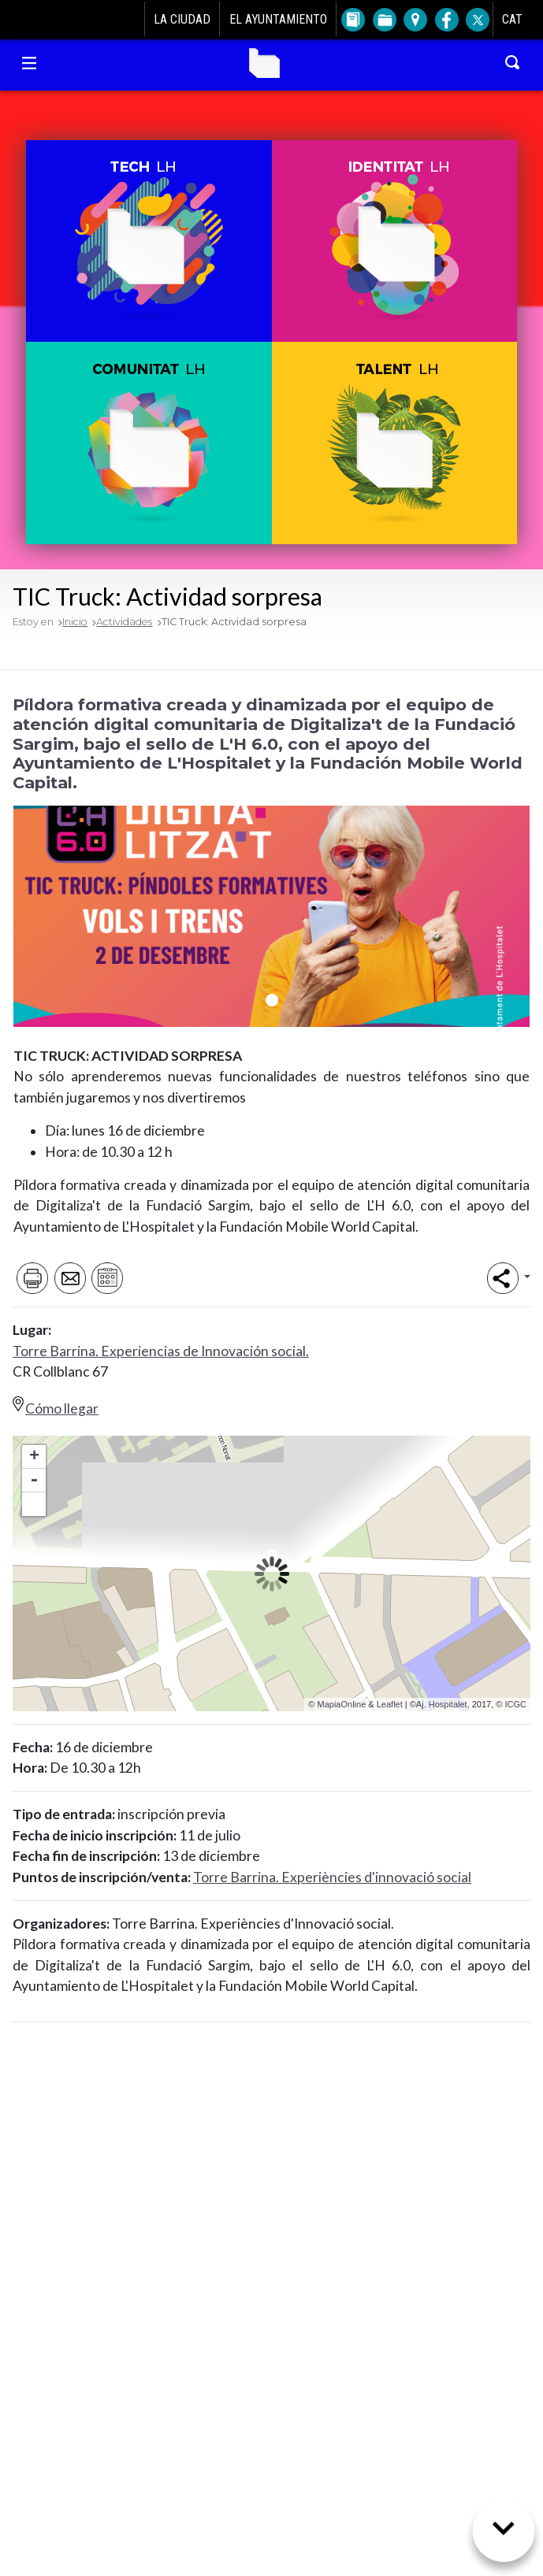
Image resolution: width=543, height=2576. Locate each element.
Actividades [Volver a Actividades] (124, 622)
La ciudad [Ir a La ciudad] (182, 19)
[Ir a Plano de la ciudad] (414, 19)
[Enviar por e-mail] (68, 1278)
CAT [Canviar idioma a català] (512, 19)
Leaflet (390, 1704)
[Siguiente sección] (503, 2537)
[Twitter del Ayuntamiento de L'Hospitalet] (476, 19)
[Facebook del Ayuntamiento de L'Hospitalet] (446, 19)
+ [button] (34, 1457)
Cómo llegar (62, 1408)
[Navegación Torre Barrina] (29, 63)
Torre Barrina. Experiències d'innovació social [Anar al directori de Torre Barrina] (332, 1877)
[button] (148, 241)
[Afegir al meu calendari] (106, 1278)
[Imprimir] (30, 1278)
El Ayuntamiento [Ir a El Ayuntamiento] (278, 19)
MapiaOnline (342, 1704)
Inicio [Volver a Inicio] (74, 622)
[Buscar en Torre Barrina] (513, 63)
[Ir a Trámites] (383, 19)
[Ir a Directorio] (352, 19)
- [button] (33, 1480)
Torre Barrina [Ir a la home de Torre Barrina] (264, 63)
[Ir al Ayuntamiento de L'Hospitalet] (34, 20)
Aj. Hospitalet (441, 1704)
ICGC (516, 1704)
